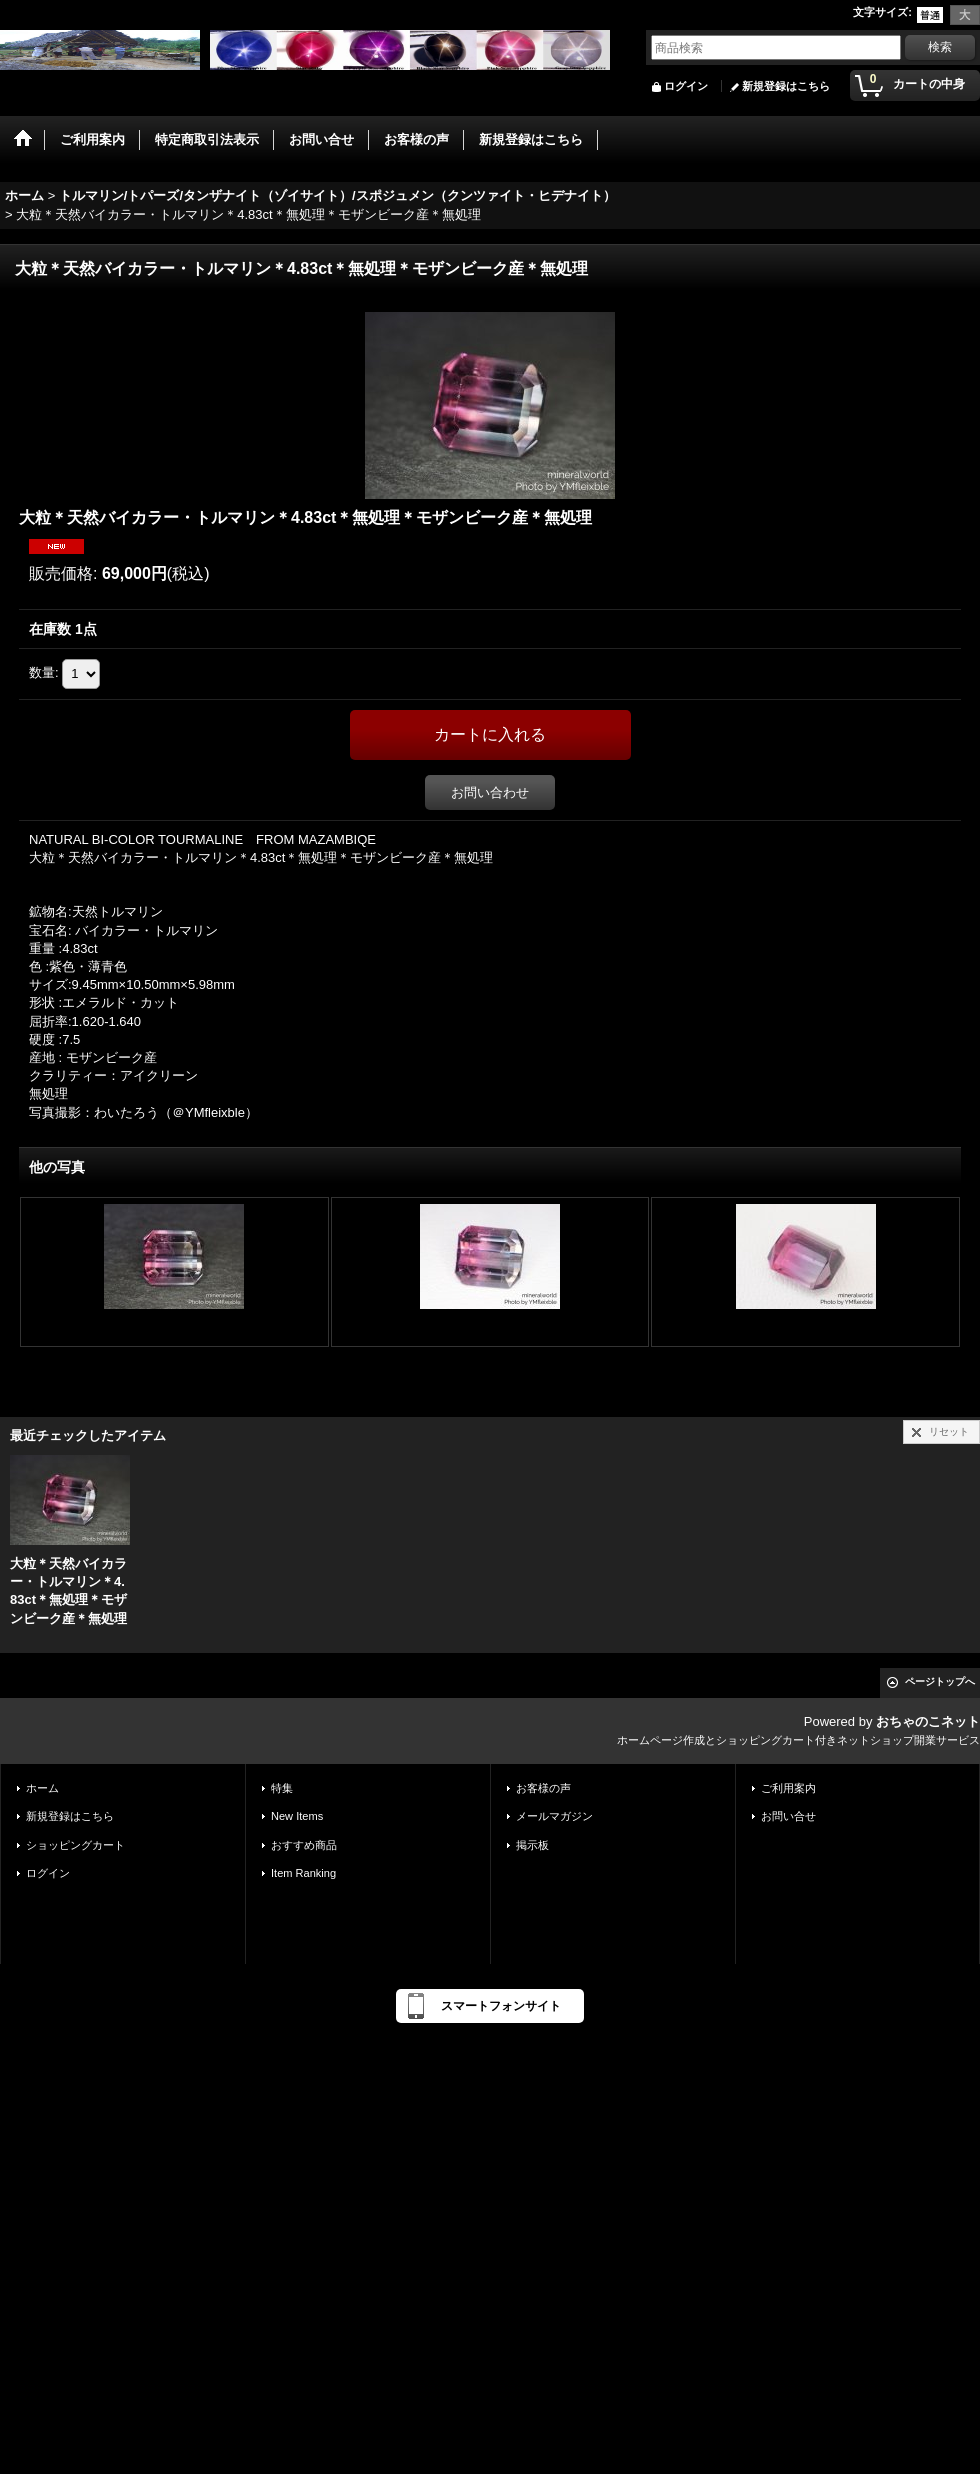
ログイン (686, 86)
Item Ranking (303, 1873)
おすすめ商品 (304, 1845)
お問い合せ (788, 1816)
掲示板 (532, 1845)
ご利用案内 (788, 1788)
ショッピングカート (75, 1845)
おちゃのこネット (928, 1721)
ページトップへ (940, 1681)
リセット (949, 1431)
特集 (282, 1788)
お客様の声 (543, 1788)
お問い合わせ (490, 792)
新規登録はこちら (786, 86)
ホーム (42, 1788)
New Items (297, 1816)
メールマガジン (554, 1816)
